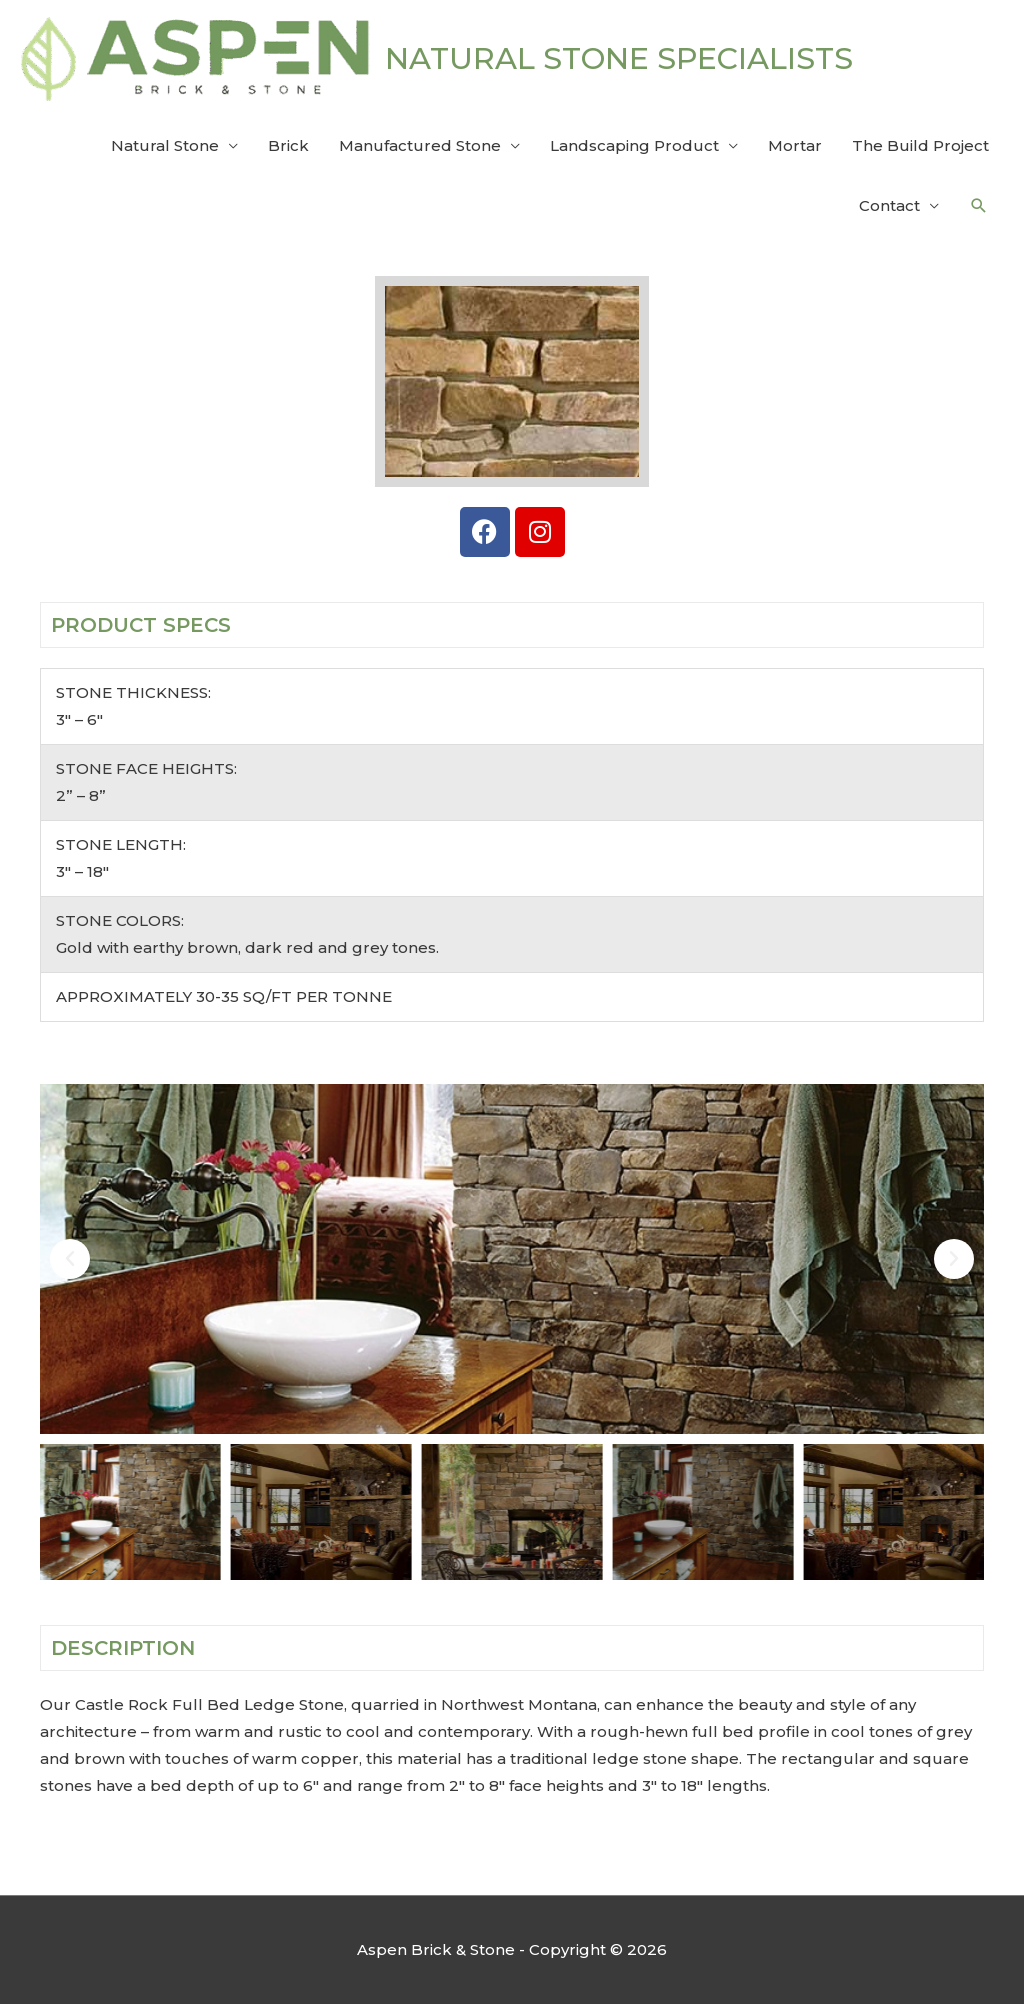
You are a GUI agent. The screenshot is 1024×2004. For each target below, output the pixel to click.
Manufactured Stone (420, 145)
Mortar (795, 145)
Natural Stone (165, 145)
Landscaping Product (634, 145)
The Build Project (920, 145)
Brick (288, 145)
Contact (889, 205)
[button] (979, 206)
